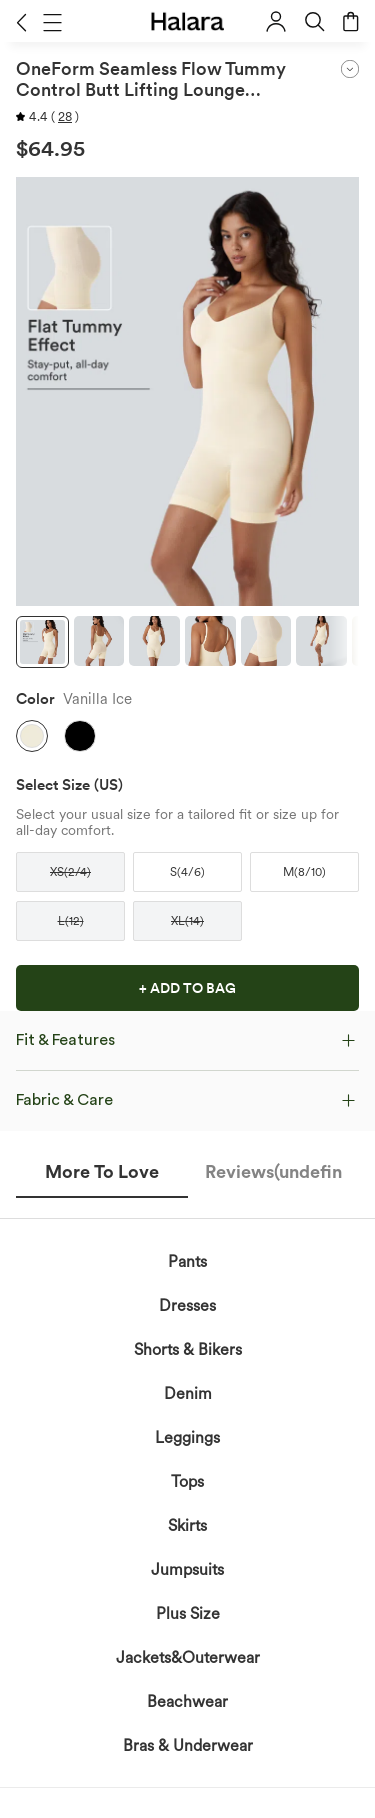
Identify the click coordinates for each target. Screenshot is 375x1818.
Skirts (187, 1525)
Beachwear (187, 1701)
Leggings (187, 1437)
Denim (188, 1393)
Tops (187, 1481)
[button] (21, 22)
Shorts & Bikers (188, 1349)
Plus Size (188, 1613)
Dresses (187, 1305)
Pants (187, 1261)
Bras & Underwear (188, 1745)
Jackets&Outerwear (188, 1657)
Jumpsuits (187, 1569)
